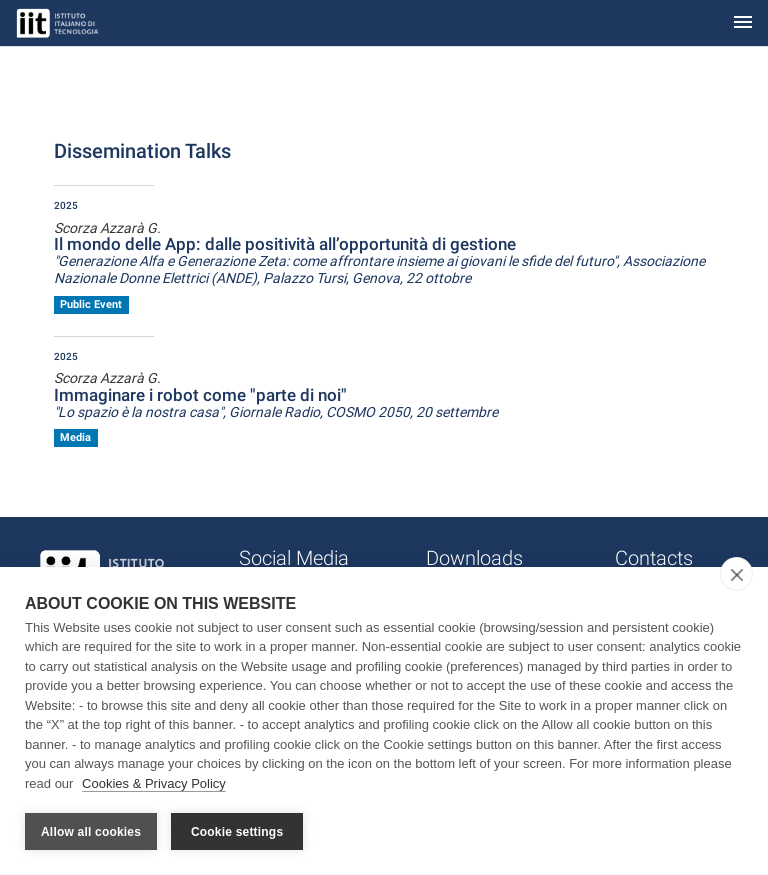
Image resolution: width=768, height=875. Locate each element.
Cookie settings (237, 832)
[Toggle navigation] (743, 23)
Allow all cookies (91, 832)
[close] (736, 574)
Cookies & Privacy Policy (154, 783)
